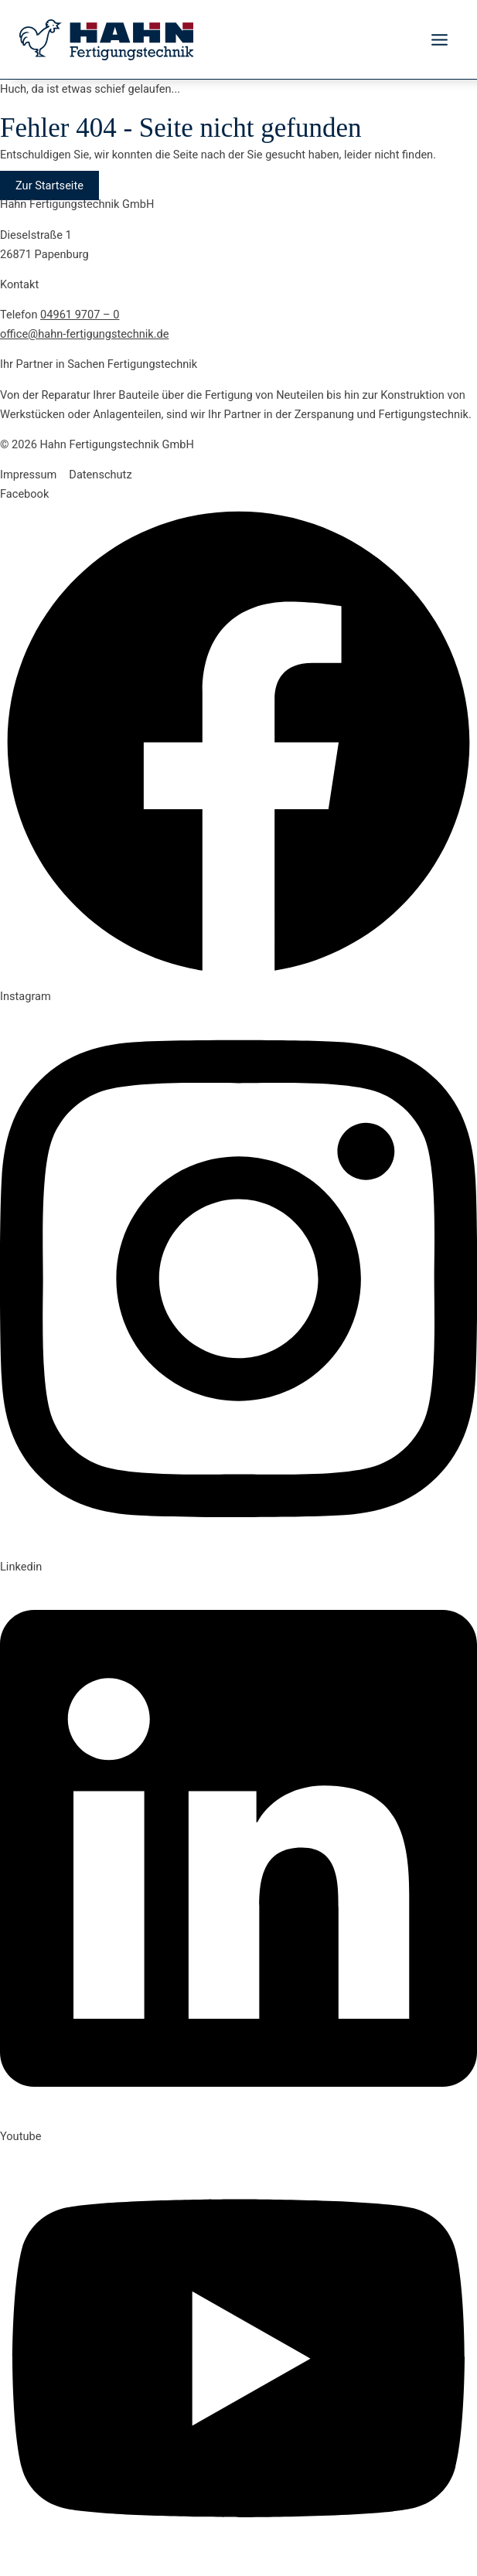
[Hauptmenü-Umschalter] (439, 40)
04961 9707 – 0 (79, 315)
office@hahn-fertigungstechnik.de (84, 334)
